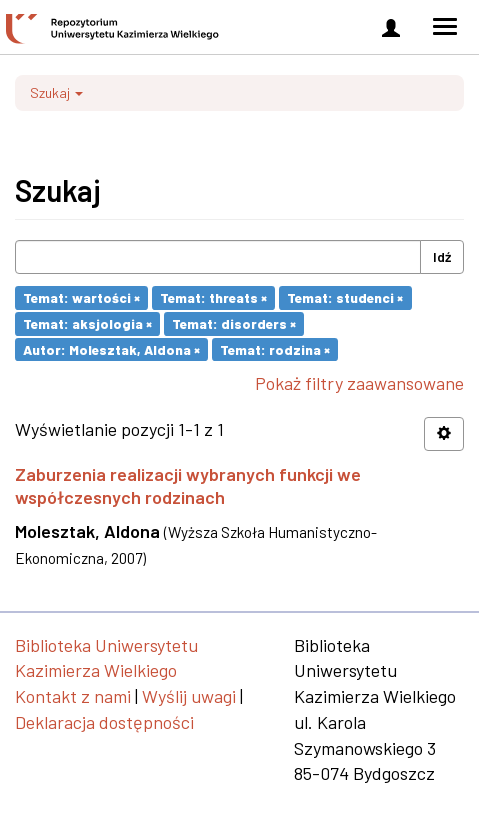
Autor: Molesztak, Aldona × (111, 348)
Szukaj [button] (56, 92)
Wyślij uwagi (189, 696)
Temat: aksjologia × (87, 323)
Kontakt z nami (73, 696)
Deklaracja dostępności (104, 722)
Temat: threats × (213, 297)
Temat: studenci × (345, 297)
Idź (442, 256)
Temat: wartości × (81, 297)
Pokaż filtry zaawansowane (359, 383)
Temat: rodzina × (275, 348)
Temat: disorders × (234, 323)
